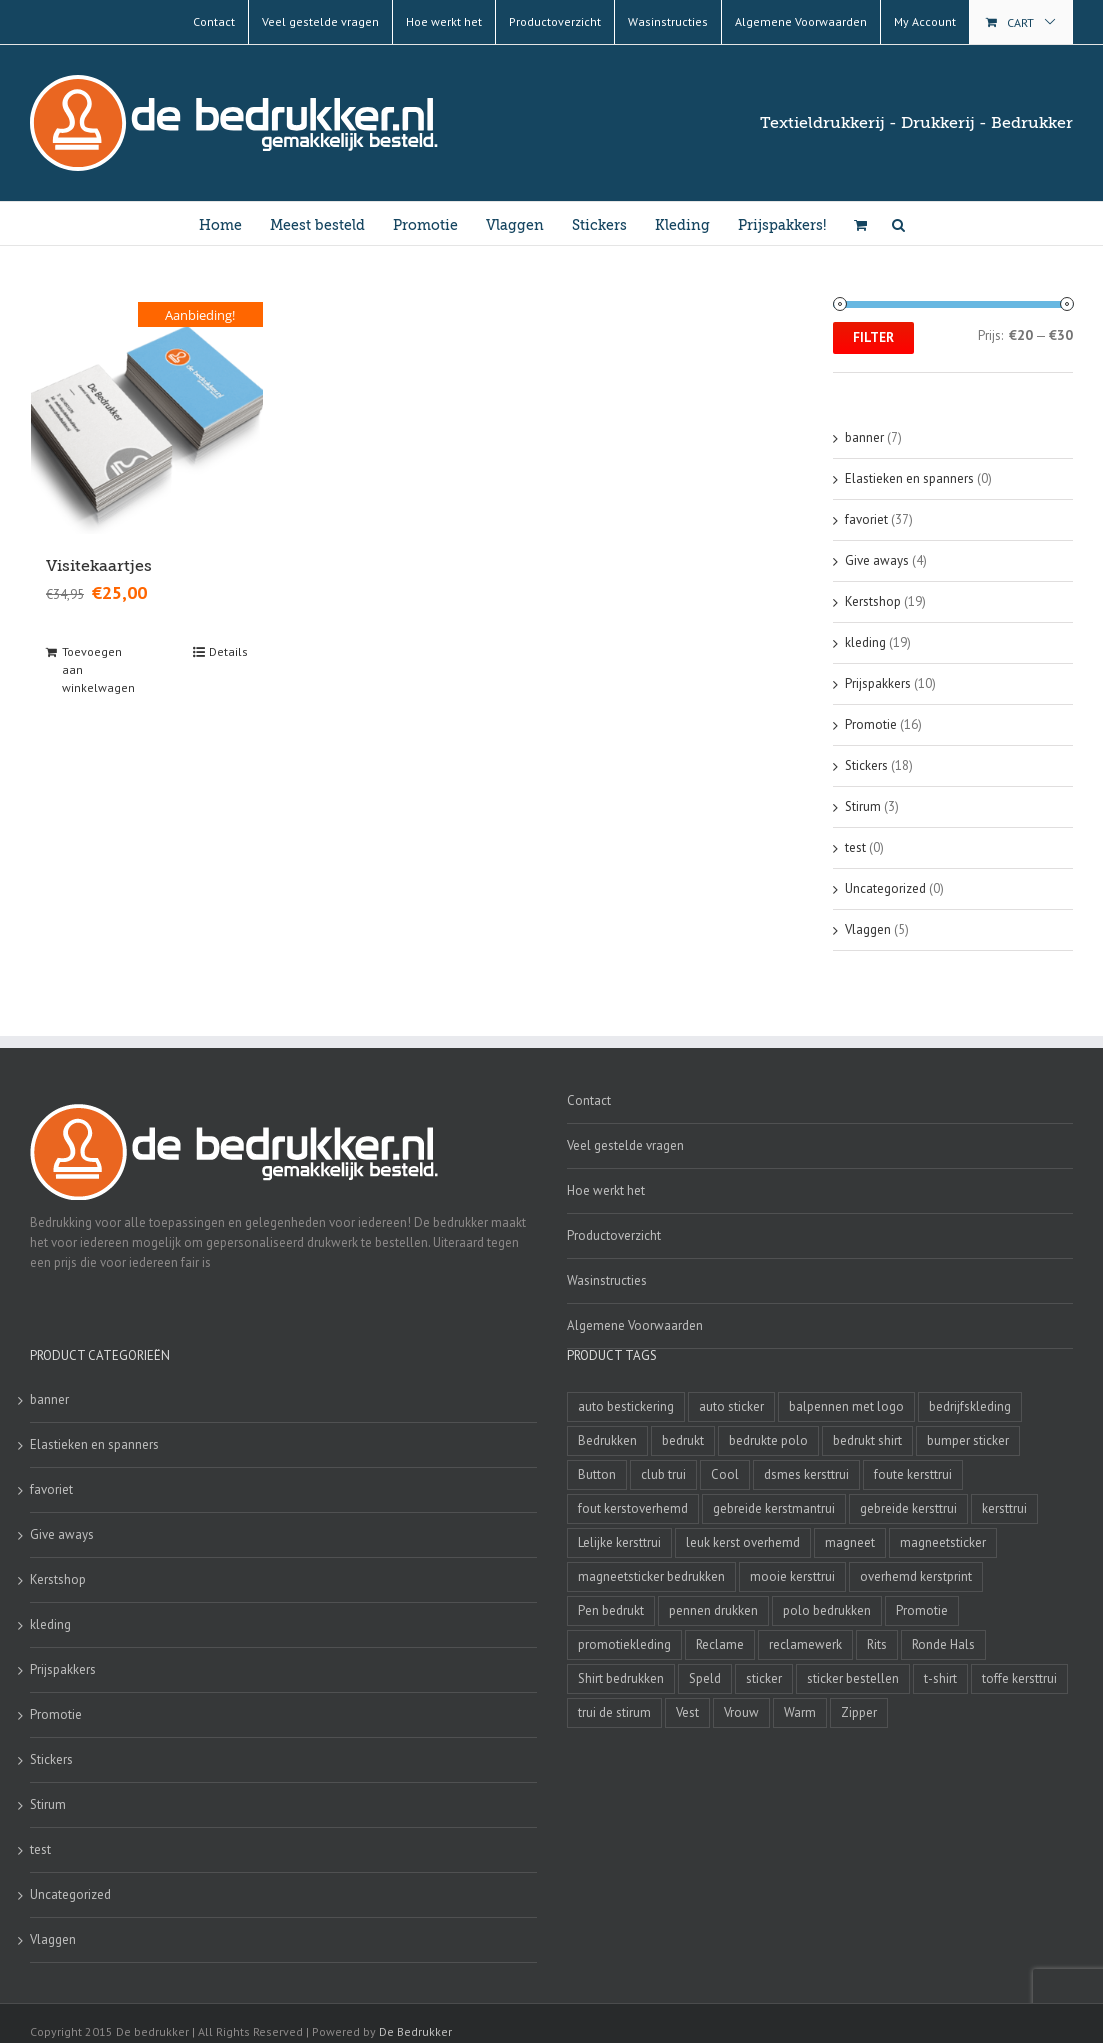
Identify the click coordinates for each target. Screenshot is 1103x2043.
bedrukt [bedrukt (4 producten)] (683, 1440)
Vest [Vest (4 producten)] (687, 1712)
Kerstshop (873, 601)
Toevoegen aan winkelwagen (98, 669)
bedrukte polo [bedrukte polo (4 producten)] (768, 1440)
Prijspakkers (878, 683)
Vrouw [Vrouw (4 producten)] (741, 1712)
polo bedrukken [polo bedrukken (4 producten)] (827, 1610)
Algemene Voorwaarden (635, 1325)
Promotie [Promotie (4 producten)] (922, 1610)
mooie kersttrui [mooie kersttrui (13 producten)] (792, 1576)
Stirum (863, 806)
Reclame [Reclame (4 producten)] (720, 1644)
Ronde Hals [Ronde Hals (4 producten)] (943, 1644)
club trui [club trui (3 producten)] (663, 1474)
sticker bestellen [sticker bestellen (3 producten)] (853, 1678)
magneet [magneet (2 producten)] (850, 1542)
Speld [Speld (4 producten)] (705, 1678)
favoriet (866, 519)
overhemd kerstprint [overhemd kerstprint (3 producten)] (916, 1576)
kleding (865, 642)
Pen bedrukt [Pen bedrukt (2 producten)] (611, 1610)
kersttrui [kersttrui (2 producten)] (1004, 1508)
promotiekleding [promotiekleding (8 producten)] (624, 1644)
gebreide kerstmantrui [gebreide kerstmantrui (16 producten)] (774, 1508)
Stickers (866, 765)
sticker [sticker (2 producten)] (764, 1678)
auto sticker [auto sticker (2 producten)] (731, 1406)
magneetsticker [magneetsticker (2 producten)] (943, 1542)
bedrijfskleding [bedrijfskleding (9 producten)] (970, 1406)
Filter (873, 337)
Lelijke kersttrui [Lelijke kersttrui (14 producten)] (619, 1542)
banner (864, 437)
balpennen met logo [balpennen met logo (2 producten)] (846, 1406)
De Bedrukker (415, 2031)
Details (228, 651)
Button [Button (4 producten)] (597, 1474)
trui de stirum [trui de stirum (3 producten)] (614, 1712)
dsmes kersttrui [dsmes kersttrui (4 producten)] (806, 1474)
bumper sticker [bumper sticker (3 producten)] (968, 1440)
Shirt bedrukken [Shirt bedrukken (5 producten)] (621, 1678)
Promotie (871, 724)
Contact (589, 1100)
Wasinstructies (607, 1280)
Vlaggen (868, 929)
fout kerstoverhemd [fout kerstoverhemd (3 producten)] (633, 1508)
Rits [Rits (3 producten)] (877, 1644)
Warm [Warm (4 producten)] (800, 1712)
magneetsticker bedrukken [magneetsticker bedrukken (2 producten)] (651, 1576)
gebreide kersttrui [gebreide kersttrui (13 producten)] (908, 1508)
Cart (1020, 22)
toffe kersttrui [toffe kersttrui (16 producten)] (1019, 1678)
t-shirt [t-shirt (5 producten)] (940, 1678)
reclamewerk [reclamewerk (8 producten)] (805, 1644)
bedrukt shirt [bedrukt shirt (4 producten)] (867, 1440)
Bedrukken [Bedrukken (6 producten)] (607, 1440)
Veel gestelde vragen (625, 1145)
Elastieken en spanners (909, 478)
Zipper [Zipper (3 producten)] (859, 1712)
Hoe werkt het (606, 1190)
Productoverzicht (614, 1235)
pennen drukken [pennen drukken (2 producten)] (713, 1610)
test (855, 847)
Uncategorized (885, 888)
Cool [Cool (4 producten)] (725, 1474)
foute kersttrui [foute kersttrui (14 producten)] (913, 1474)
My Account (925, 21)
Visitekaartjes (99, 566)
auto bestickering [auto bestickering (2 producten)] (626, 1406)
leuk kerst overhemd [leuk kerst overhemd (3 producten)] (743, 1542)
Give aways (877, 560)
